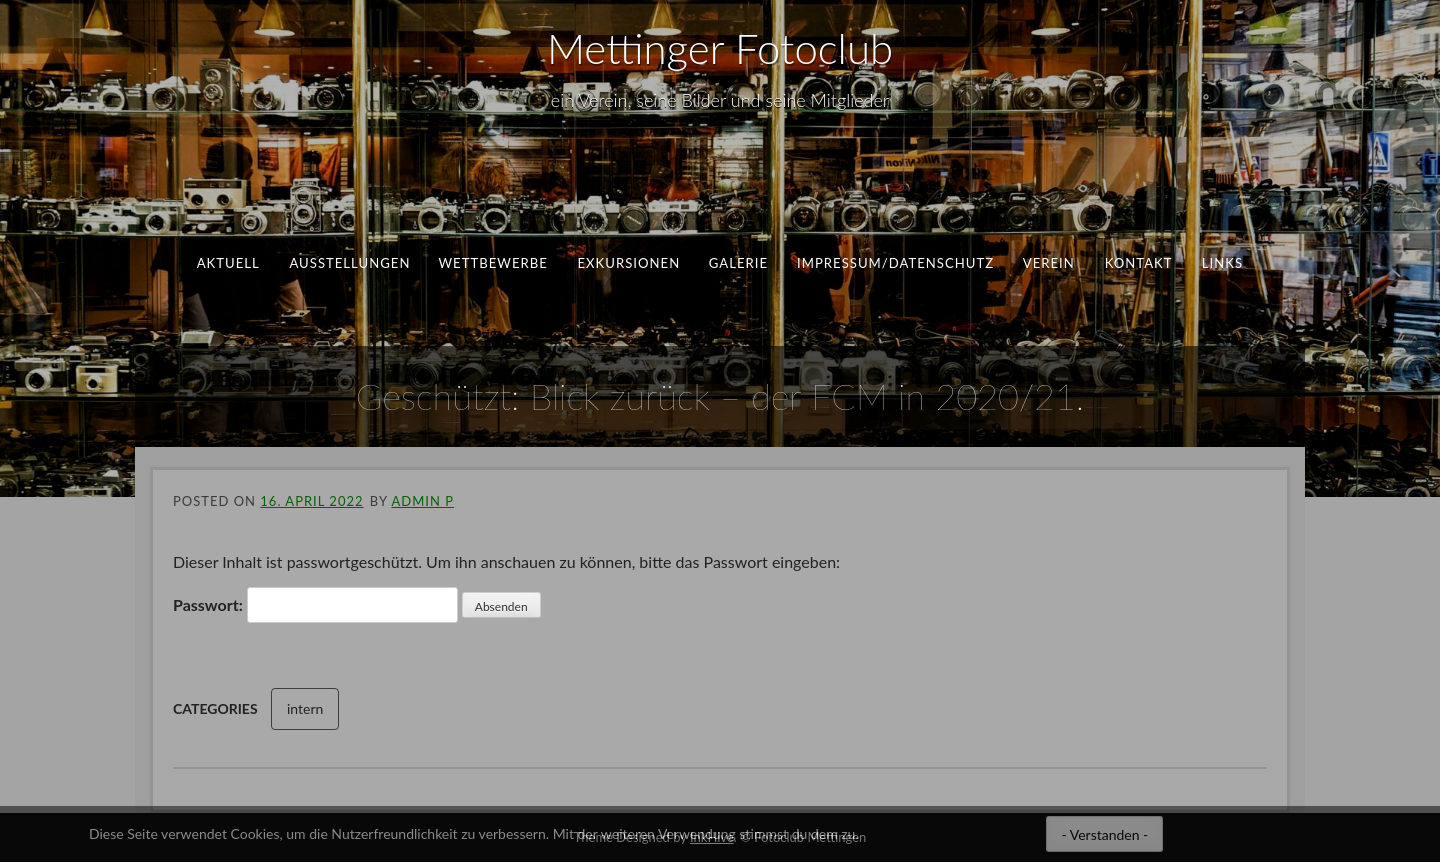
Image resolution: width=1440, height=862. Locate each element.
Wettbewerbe (493, 263)
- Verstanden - (1104, 834)
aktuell (228, 263)
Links (1222, 263)
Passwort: (315, 605)
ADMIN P (422, 501)
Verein (1049, 263)
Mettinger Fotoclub (720, 48)
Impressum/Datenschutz (895, 263)
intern (305, 708)
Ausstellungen (349, 263)
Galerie (738, 263)
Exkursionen (628, 263)
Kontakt (1138, 263)
